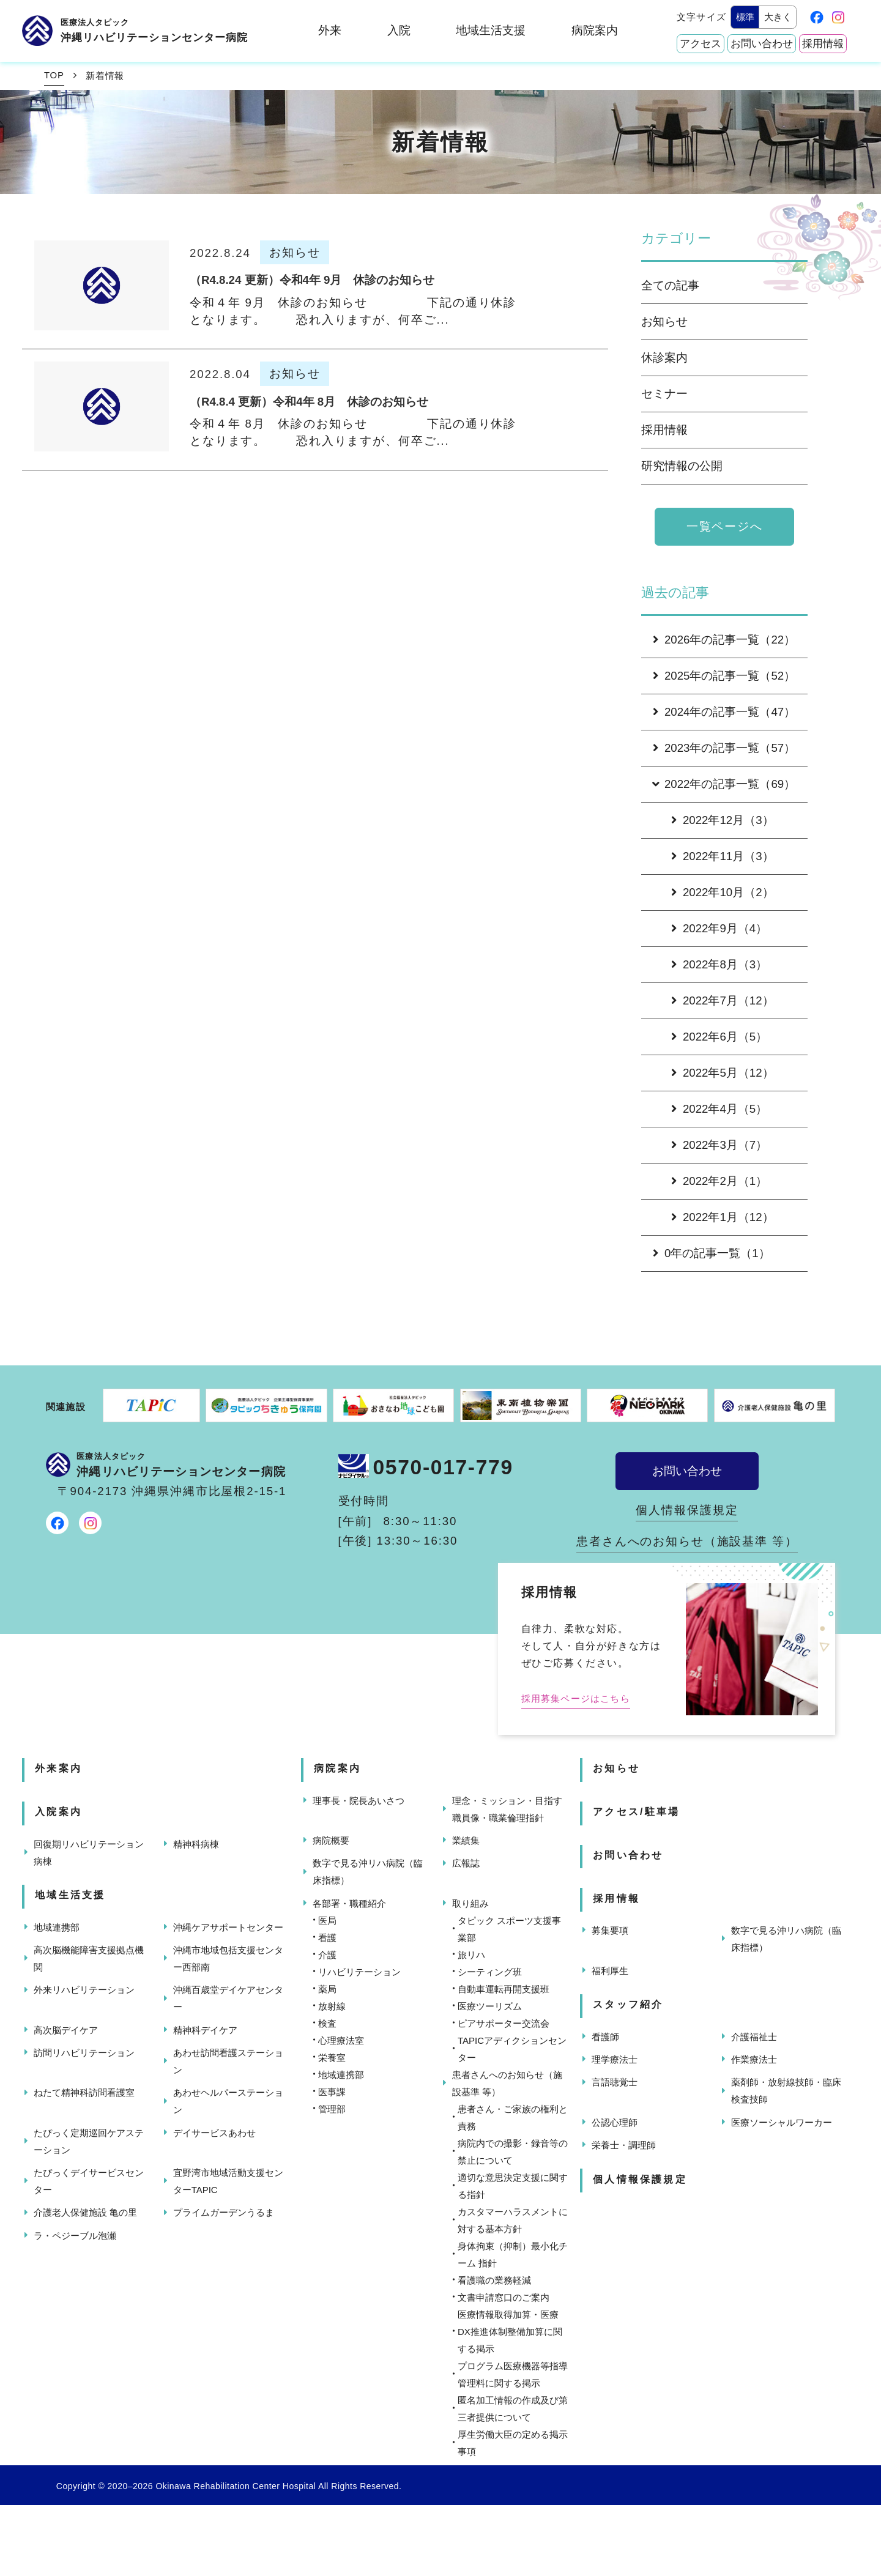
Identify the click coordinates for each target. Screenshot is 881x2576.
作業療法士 (754, 2059)
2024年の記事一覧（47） (724, 711)
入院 (399, 30)
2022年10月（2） (722, 892)
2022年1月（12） (722, 1217)
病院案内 (594, 30)
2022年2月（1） (719, 1181)
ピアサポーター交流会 (503, 2023)
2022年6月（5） (719, 1036)
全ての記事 (670, 285)
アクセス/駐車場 (636, 1811)
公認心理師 (615, 2122)
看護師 (605, 2037)
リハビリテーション (359, 1972)
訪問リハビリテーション (84, 2052)
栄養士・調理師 (624, 2145)
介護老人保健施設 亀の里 (85, 2212)
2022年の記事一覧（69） (722, 784)
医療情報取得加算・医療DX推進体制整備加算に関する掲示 (510, 2331)
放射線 (332, 2006)
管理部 (332, 2109)
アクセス (700, 44)
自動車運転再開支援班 (503, 1989)
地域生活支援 (491, 30)
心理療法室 (341, 2040)
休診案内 (664, 357)
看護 (327, 1937)
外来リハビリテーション (84, 1989)
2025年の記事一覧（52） (724, 675)
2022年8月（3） (719, 964)
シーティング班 (490, 1972)
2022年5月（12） (722, 1072)
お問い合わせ (761, 44)
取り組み (470, 1903)
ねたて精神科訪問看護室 (84, 2092)
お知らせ (664, 321)
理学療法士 (615, 2059)
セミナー (664, 393)
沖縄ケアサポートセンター (228, 1927)
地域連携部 (57, 1927)
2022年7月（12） (722, 1000)
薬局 (327, 1989)
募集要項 (610, 1930)
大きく (778, 17)
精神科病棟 (196, 1844)
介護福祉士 (754, 2037)
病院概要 (331, 1840)
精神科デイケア (205, 2030)
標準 (745, 17)
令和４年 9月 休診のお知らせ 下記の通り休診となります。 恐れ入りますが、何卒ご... (353, 311)
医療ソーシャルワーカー (781, 2122)
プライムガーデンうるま (223, 2212)
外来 (329, 30)
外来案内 (58, 1768)
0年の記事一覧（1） (711, 1253)
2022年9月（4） (719, 928)
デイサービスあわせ (214, 2133)
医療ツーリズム (490, 2006)
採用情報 (823, 44)
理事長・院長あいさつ (358, 1800)
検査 (327, 2023)
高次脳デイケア (66, 2030)
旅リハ (471, 1955)
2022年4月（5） (719, 1108)
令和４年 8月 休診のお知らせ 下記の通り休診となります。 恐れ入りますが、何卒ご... (353, 432)
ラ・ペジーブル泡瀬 (75, 2235)
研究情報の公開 (682, 465)
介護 (327, 1955)
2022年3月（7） (719, 1144)
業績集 (466, 1840)
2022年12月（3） (722, 820)
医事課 (332, 2092)
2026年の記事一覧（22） (724, 639)
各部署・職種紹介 (349, 1903)
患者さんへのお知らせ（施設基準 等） (687, 1541)
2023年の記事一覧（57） (724, 747)
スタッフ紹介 (628, 2004)
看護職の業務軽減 (494, 2280)
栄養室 (332, 2057)
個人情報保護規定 (687, 1510)
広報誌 (466, 1863)
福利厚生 (610, 1970)
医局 (327, 1920)
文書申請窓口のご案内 (503, 2297)
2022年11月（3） (722, 856)
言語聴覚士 (615, 2082)
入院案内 (58, 1811)
